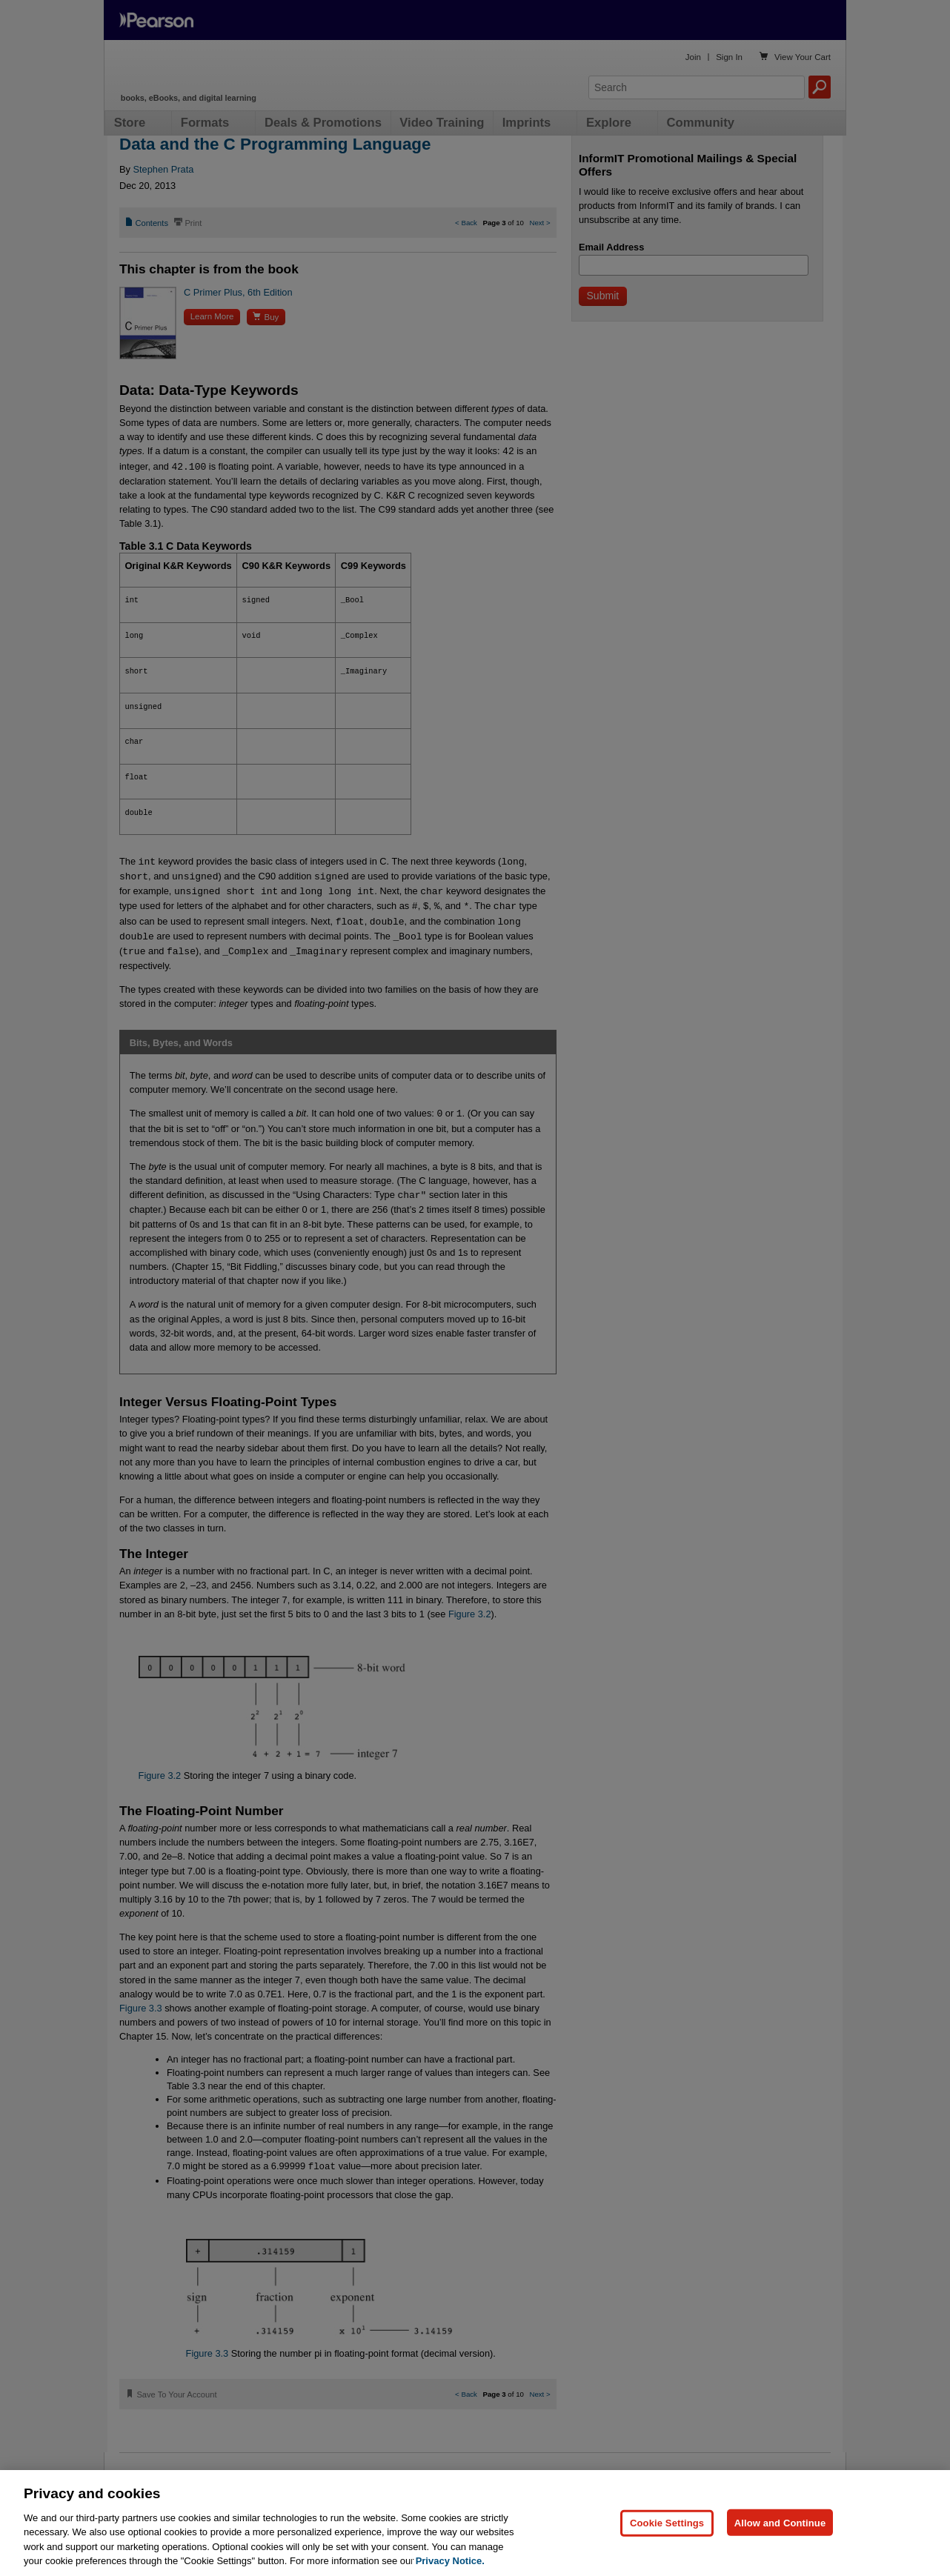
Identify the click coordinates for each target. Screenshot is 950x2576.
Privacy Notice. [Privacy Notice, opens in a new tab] (450, 2560)
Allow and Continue (780, 2522)
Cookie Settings (667, 2522)
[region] (475, 2523)
